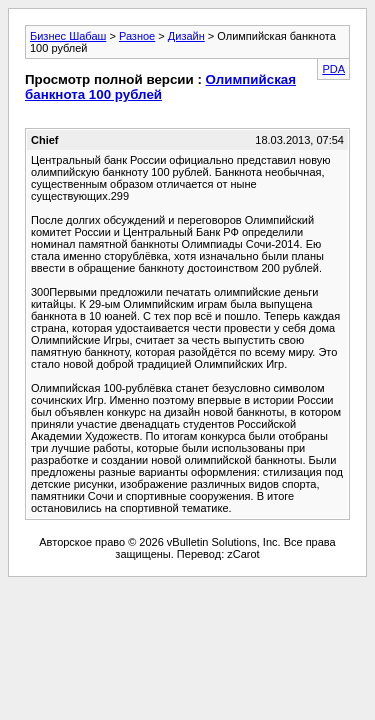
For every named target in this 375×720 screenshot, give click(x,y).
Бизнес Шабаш (68, 36)
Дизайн (186, 36)
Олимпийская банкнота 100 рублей (160, 87)
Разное (137, 36)
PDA (333, 69)
